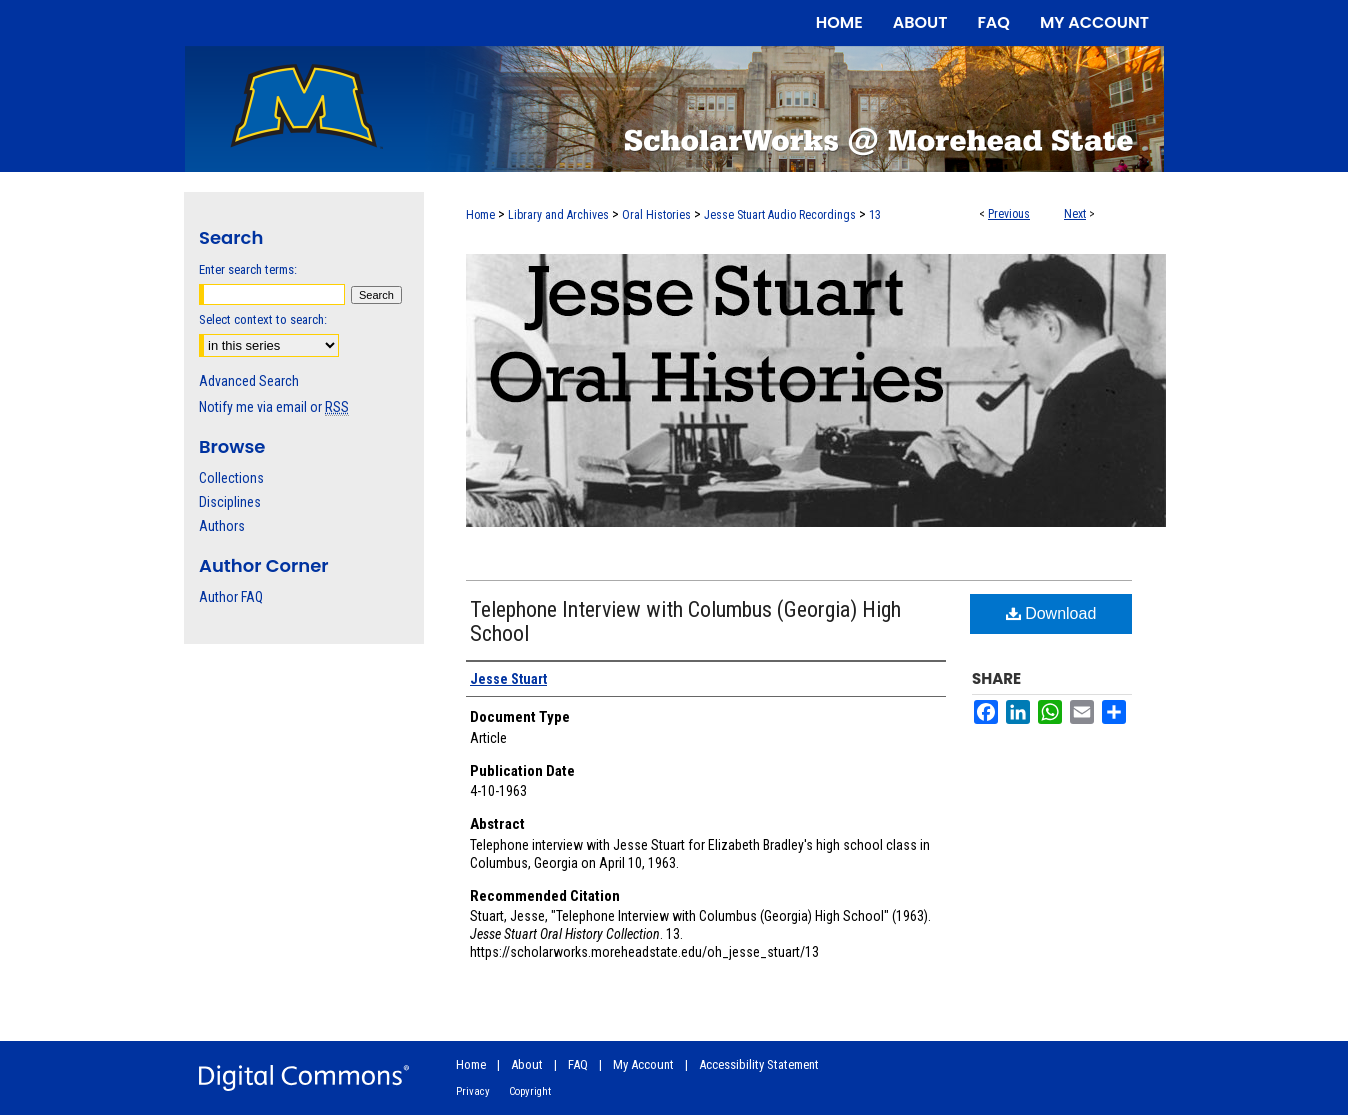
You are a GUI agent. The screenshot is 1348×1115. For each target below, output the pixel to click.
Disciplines (230, 502)
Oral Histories (656, 215)
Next (1075, 214)
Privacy (473, 1091)
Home (480, 215)
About (527, 1064)
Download (1051, 613)
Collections (231, 478)
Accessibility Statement (759, 1064)
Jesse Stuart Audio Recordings (780, 215)
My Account (643, 1064)
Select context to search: (263, 319)
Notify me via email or (274, 407)
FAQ (578, 1064)
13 (875, 215)
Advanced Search (249, 381)
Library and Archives (558, 215)
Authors (222, 526)
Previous (1009, 214)
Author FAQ (231, 597)
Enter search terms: (248, 269)
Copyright (530, 1091)
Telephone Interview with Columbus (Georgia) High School (685, 621)
